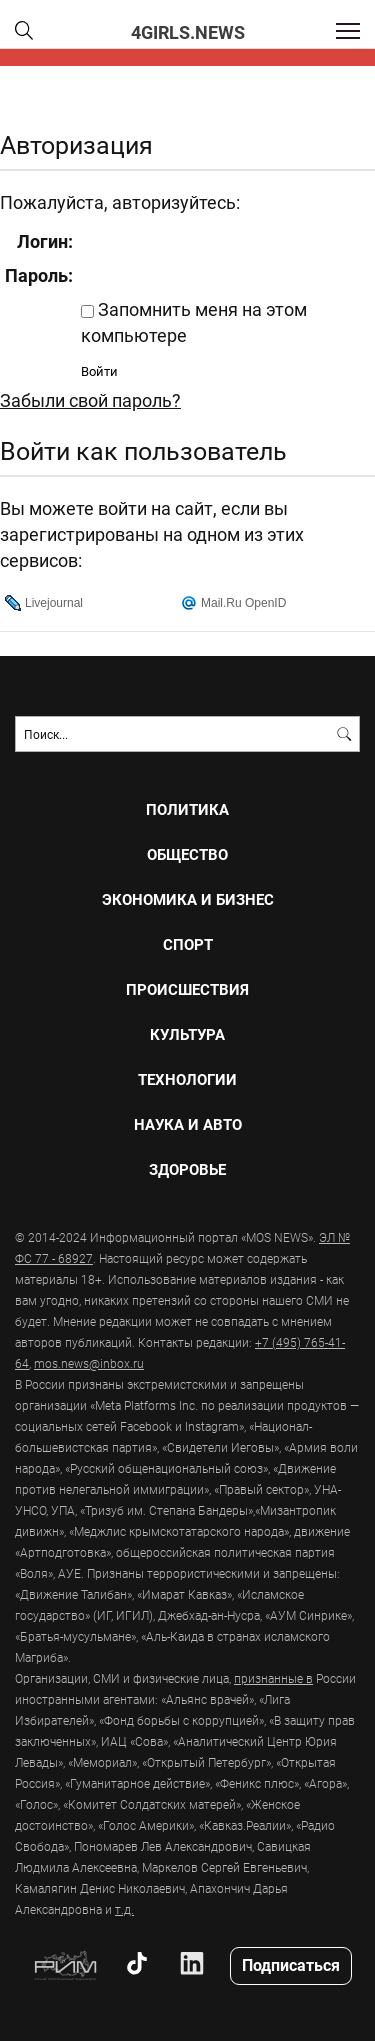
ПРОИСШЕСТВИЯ (187, 989)
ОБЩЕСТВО (187, 854)
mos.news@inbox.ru (89, 1363)
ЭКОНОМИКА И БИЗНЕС (188, 899)
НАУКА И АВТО (188, 1124)
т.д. (124, 1909)
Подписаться (291, 1964)
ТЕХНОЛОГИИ (187, 1079)
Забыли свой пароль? (90, 400)
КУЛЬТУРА (187, 1034)
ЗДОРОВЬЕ (187, 1169)
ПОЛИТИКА (187, 809)
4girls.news (188, 32)
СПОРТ (188, 944)
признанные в (273, 1678)
